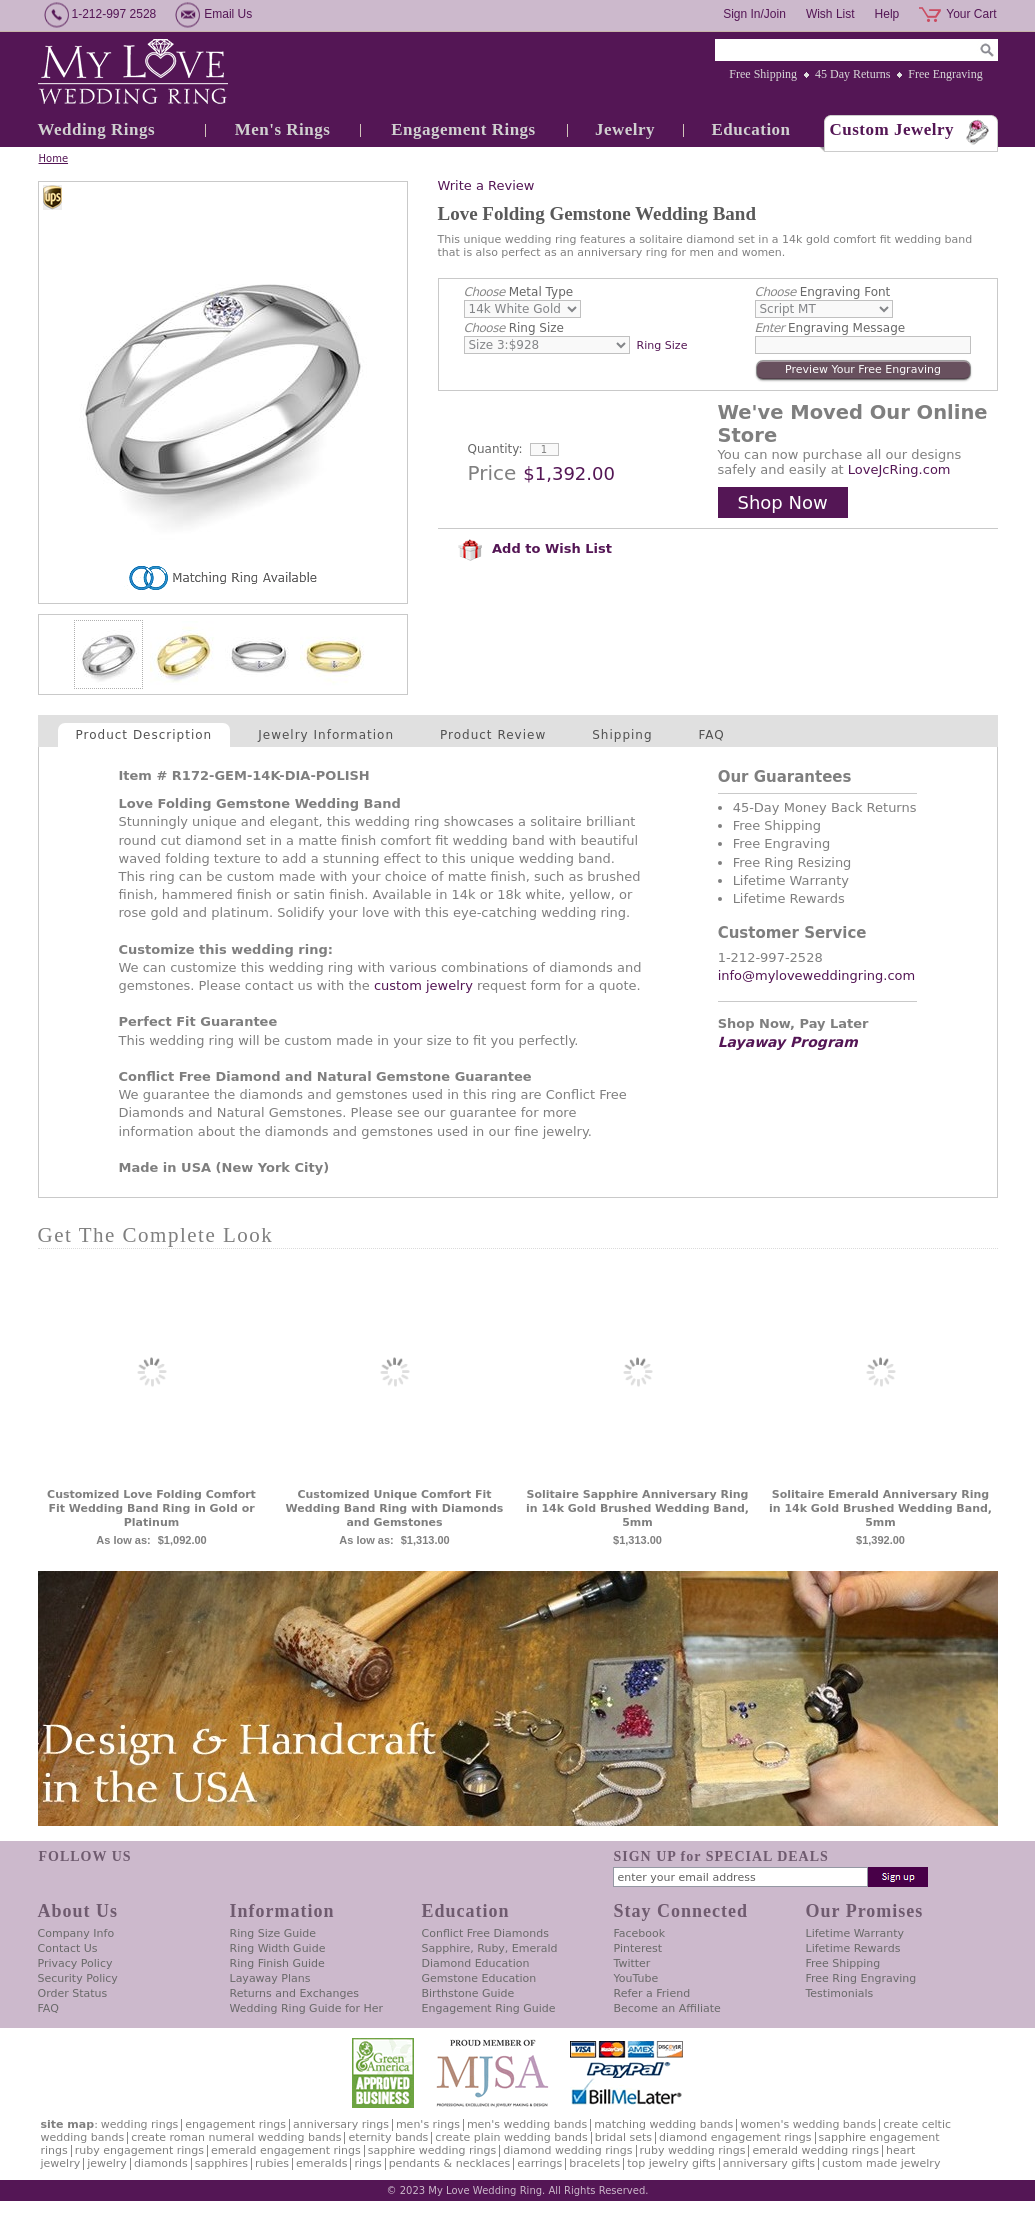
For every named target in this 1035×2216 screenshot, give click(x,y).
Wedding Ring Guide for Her (307, 2008)
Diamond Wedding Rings (567, 2150)
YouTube (636, 1978)
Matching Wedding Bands (663, 2124)
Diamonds (161, 2163)
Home (54, 158)
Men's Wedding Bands (527, 2124)
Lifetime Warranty (855, 1933)
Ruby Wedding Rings (693, 2150)
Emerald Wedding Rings (815, 2150)
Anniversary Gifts (769, 2163)
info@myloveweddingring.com (817, 975)
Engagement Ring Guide (489, 2008)
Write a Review (486, 185)
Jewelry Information (326, 735)
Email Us (228, 14)
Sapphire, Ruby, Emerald (490, 1948)
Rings (367, 2163)
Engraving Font (823, 292)
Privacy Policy (75, 1963)
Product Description (144, 735)
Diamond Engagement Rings (735, 2137)
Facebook (640, 1933)
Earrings (539, 2163)
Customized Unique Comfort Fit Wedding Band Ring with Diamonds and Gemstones (395, 1508)
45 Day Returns (852, 74)
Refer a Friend (652, 1993)
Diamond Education (476, 1963)
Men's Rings (283, 129)
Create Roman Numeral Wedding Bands (236, 2137)
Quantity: (495, 449)
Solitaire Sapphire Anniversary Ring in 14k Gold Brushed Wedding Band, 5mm (637, 1508)
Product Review (493, 735)
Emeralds (321, 2163)
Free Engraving (945, 74)
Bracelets (594, 2163)
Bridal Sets (623, 2137)
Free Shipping (763, 74)
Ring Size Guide (273, 1933)
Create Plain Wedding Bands (511, 2137)
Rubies (272, 2163)
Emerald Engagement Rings (286, 2150)
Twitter (632, 1963)
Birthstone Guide (468, 1993)
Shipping (622, 735)
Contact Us (68, 1948)
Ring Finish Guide (277, 1963)
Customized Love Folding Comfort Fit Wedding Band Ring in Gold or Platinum (151, 1508)
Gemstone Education (479, 1978)
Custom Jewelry (892, 129)
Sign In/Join (754, 14)
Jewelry (625, 129)
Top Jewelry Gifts (671, 2163)
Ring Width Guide (278, 1948)
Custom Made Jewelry (881, 2163)
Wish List (830, 14)
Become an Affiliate (667, 2008)
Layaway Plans (270, 1978)
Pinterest (638, 1948)
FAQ (712, 735)
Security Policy (78, 1978)
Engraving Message (830, 328)
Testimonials (840, 1993)
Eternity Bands (388, 2137)
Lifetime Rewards (853, 1948)
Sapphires (221, 2163)
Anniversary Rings (341, 2124)
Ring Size (514, 328)
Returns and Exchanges (294, 1993)
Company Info (76, 1933)
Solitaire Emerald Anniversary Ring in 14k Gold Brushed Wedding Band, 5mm (880, 1508)
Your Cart (971, 14)
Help (887, 14)
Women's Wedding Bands (808, 2124)
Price (492, 473)
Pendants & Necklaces (450, 2163)
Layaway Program (788, 1042)
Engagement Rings (463, 129)
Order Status (73, 1993)
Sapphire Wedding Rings (432, 2150)
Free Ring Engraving (861, 1978)
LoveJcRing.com (899, 469)
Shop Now (783, 502)
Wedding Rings (97, 129)
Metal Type (519, 292)
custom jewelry (423, 985)
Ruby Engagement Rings (139, 2150)
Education (750, 129)
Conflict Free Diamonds (485, 1933)
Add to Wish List (535, 548)
